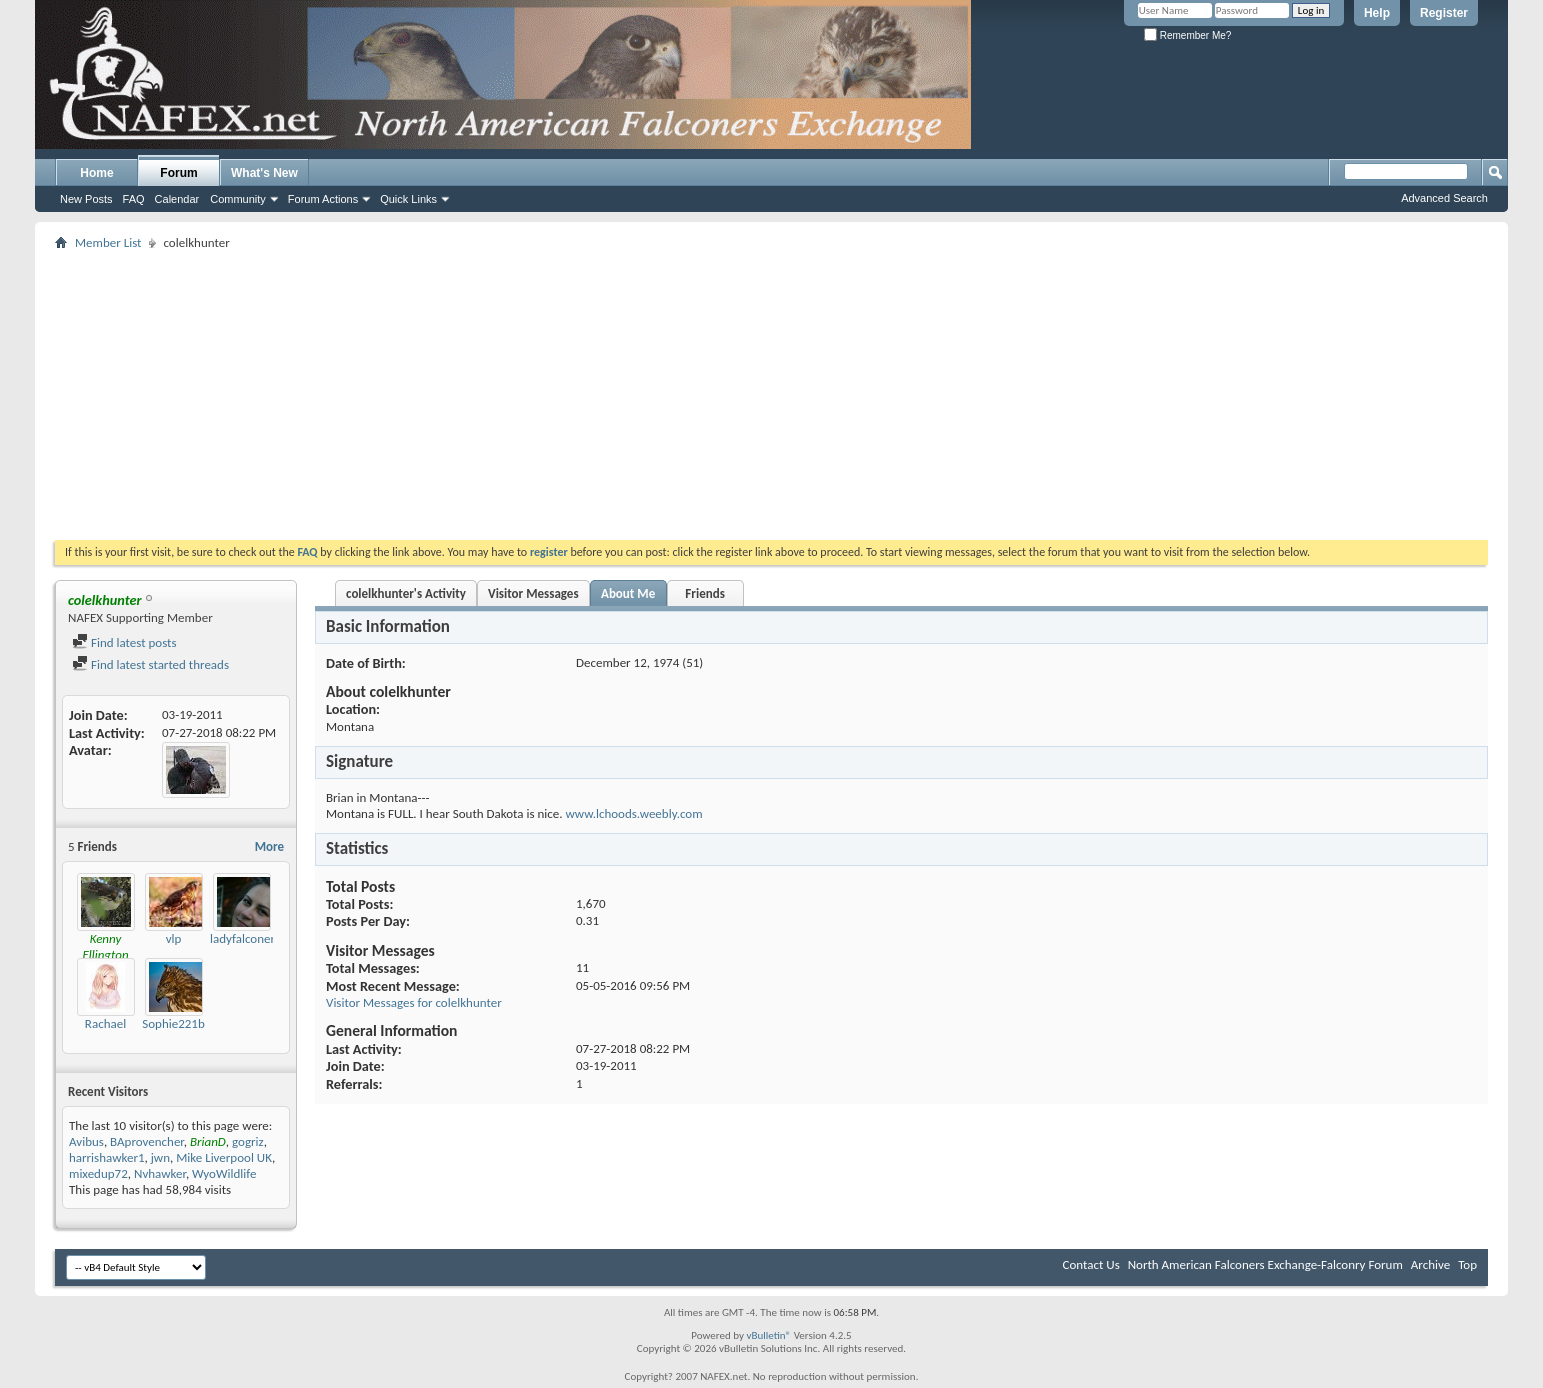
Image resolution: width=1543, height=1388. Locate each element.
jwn (160, 1157)
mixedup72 (98, 1173)
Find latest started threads (150, 664)
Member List (108, 242)
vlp (174, 938)
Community (238, 199)
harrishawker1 (107, 1157)
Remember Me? (1187, 35)
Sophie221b (173, 1023)
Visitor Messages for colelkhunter (414, 1002)
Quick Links (408, 199)
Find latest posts (124, 642)
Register (1444, 13)
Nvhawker (160, 1173)
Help (1377, 13)
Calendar (177, 199)
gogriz (248, 1141)
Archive (1430, 1264)
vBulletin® (768, 1335)
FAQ (134, 199)
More (269, 846)
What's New (264, 173)
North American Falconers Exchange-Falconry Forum (1265, 1264)
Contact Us (1091, 1264)
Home (96, 173)
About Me (628, 593)
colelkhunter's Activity (406, 593)
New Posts (86, 199)
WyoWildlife (224, 1173)
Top (1467, 1264)
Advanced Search (1444, 198)
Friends (704, 593)
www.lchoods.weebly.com (633, 813)
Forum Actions (323, 199)
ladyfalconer (242, 938)
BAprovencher (147, 1141)
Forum (178, 173)
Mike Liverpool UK (224, 1157)
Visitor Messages (533, 593)
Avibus (86, 1141)
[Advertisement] (772, 395)
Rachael (105, 1023)
